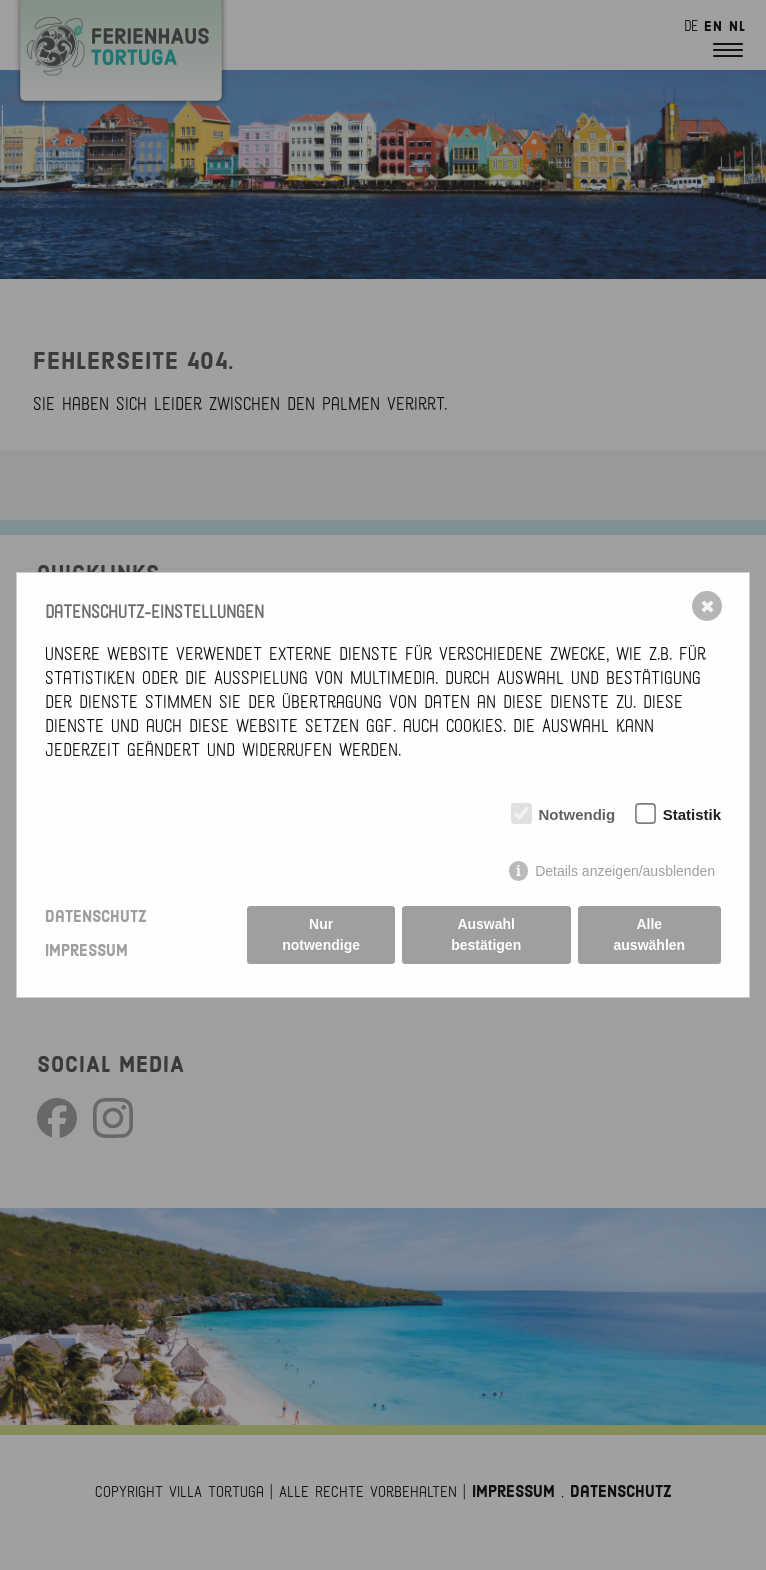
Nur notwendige (321, 934)
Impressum (86, 951)
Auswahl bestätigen (486, 934)
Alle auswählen (650, 934)
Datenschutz (96, 917)
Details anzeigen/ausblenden (625, 871)
